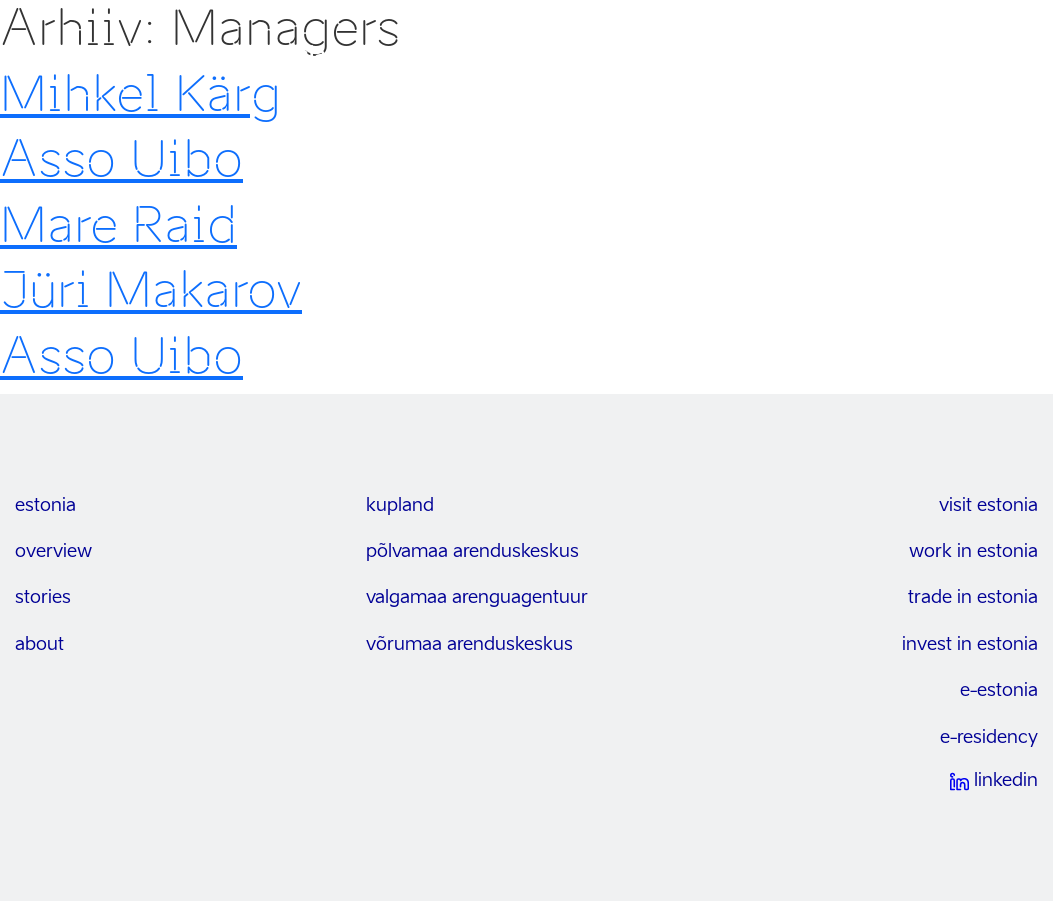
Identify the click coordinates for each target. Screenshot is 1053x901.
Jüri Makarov (151, 290)
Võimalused (511, 56)
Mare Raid (118, 225)
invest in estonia (970, 645)
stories (43, 598)
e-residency (989, 738)
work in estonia (973, 552)
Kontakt (922, 56)
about (39, 645)
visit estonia (988, 506)
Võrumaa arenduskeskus (469, 645)
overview (53, 552)
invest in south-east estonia (188, 56)
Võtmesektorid (629, 56)
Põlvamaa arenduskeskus (472, 552)
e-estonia (999, 691)
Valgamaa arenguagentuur (477, 598)
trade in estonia (973, 598)
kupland (400, 506)
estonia (45, 506)
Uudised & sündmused (789, 56)
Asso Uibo (121, 159)
